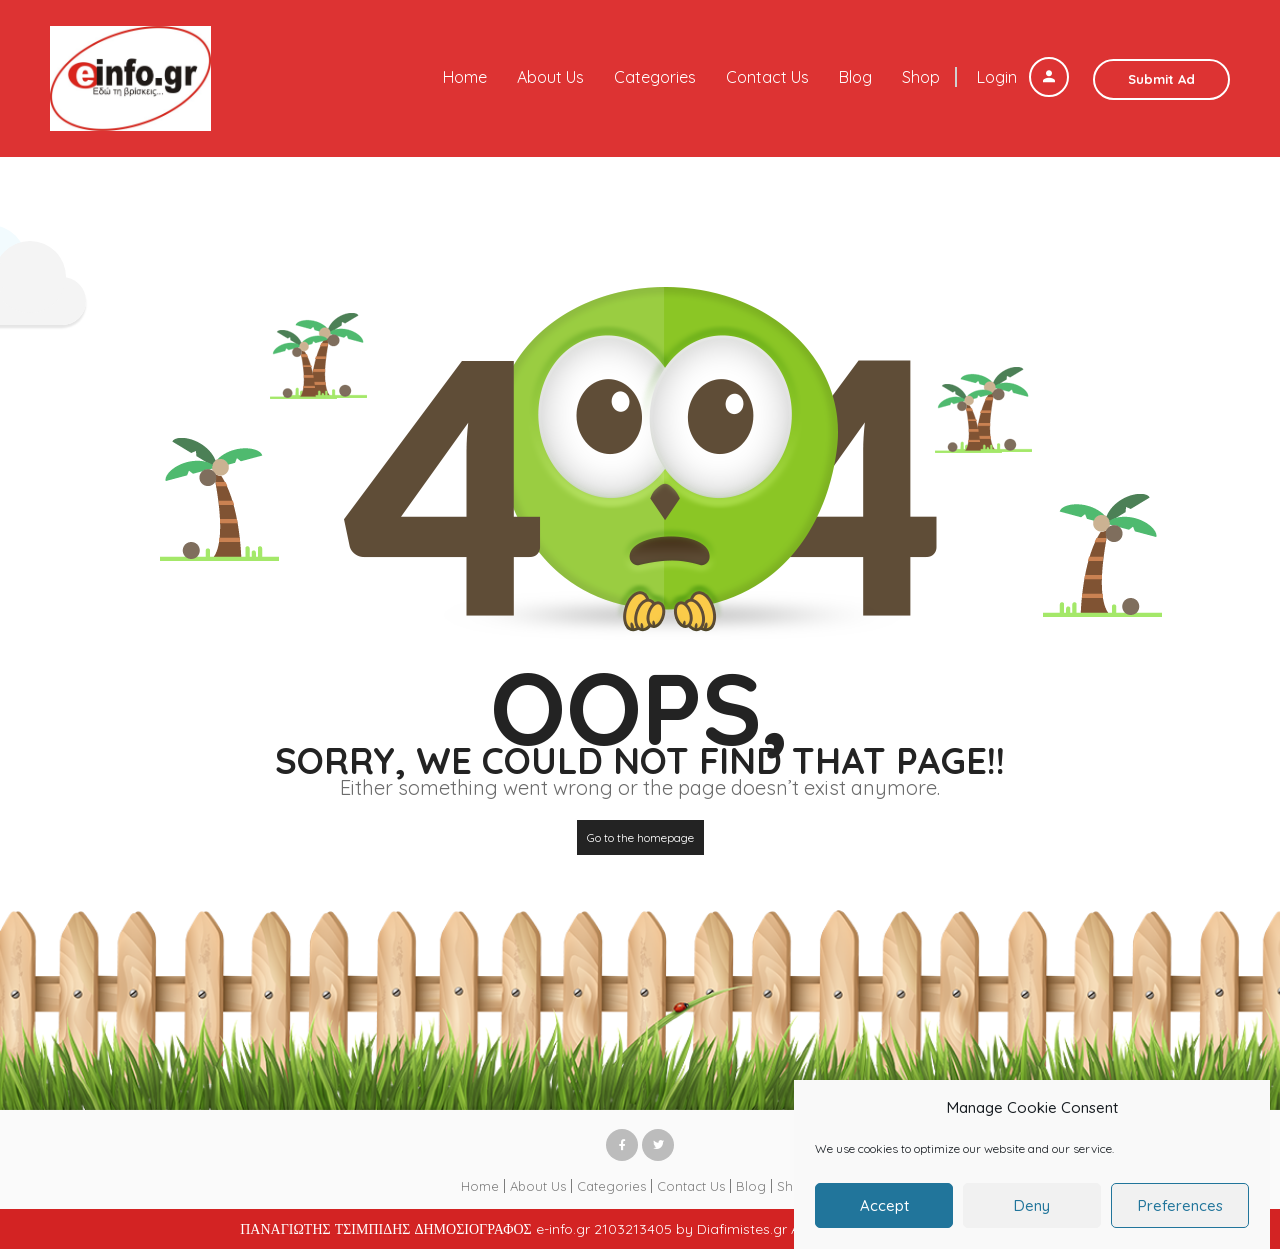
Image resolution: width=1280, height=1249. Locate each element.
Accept (884, 1215)
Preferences (1180, 1215)
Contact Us (767, 77)
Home (465, 77)
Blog (855, 77)
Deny (1032, 1215)
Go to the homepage (640, 837)
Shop (921, 77)
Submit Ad (1161, 79)
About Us (550, 77)
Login (1023, 77)
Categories (655, 77)
